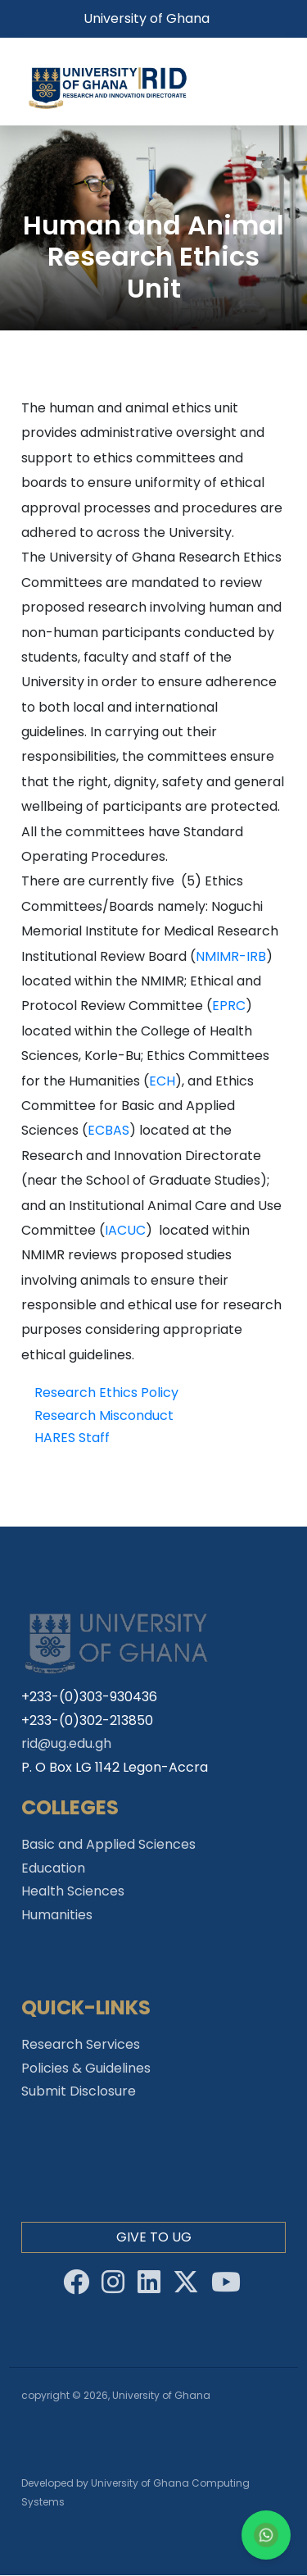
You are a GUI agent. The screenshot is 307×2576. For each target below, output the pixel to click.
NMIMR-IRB (231, 956)
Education (53, 1868)
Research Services (80, 2044)
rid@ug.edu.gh (66, 1743)
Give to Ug (154, 2237)
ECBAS (108, 1130)
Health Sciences (72, 1891)
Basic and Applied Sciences (108, 1844)
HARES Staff (72, 1437)
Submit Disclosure (78, 2091)
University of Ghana (147, 18)
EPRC (229, 1005)
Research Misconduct (104, 1415)
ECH (162, 1081)
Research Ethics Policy (106, 1392)
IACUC (125, 1230)
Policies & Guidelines (86, 2068)
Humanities (57, 1914)
